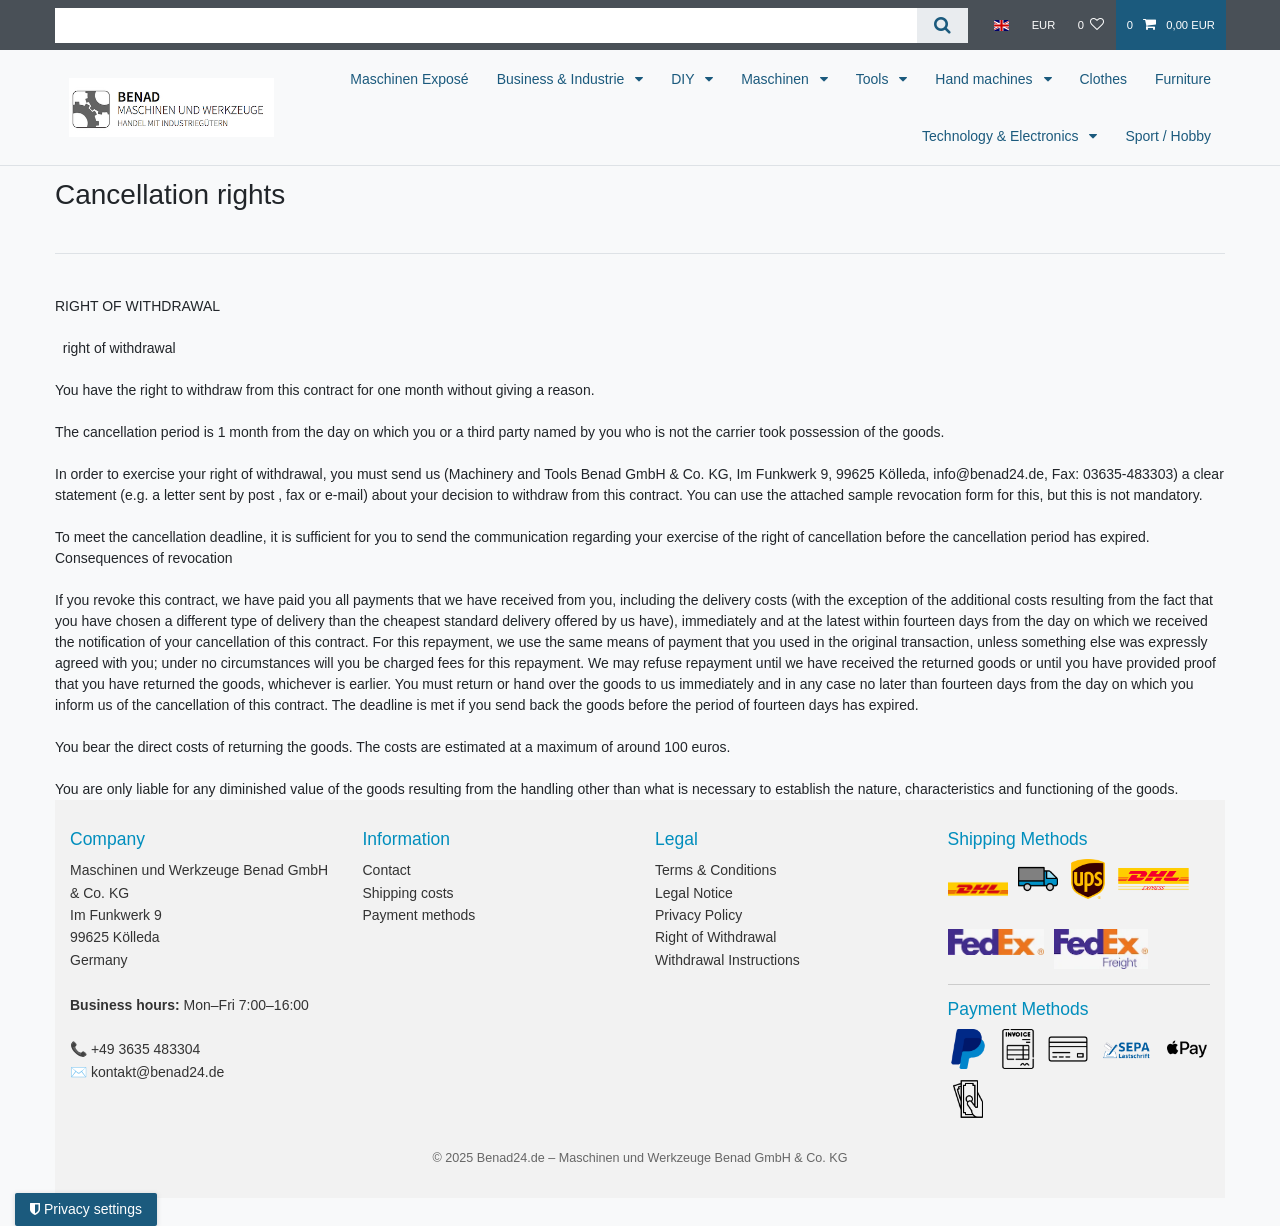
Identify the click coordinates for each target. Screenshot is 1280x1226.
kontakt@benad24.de (157, 1072)
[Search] (942, 25)
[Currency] (1043, 25)
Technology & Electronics (1002, 136)
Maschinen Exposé (493, 79)
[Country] (1001, 25)
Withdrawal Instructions (727, 960)
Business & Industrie (647, 79)
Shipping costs (408, 893)
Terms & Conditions (715, 870)
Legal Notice (694, 893)
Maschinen (861, 79)
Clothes (1187, 79)
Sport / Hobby (1168, 136)
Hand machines (1069, 79)
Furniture (866, 136)
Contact (387, 870)
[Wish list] (1090, 25)
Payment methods (419, 915)
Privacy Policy (698, 915)
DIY (768, 79)
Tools (958, 79)
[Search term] (486, 25)
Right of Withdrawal (715, 937)
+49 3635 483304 (145, 1049)
